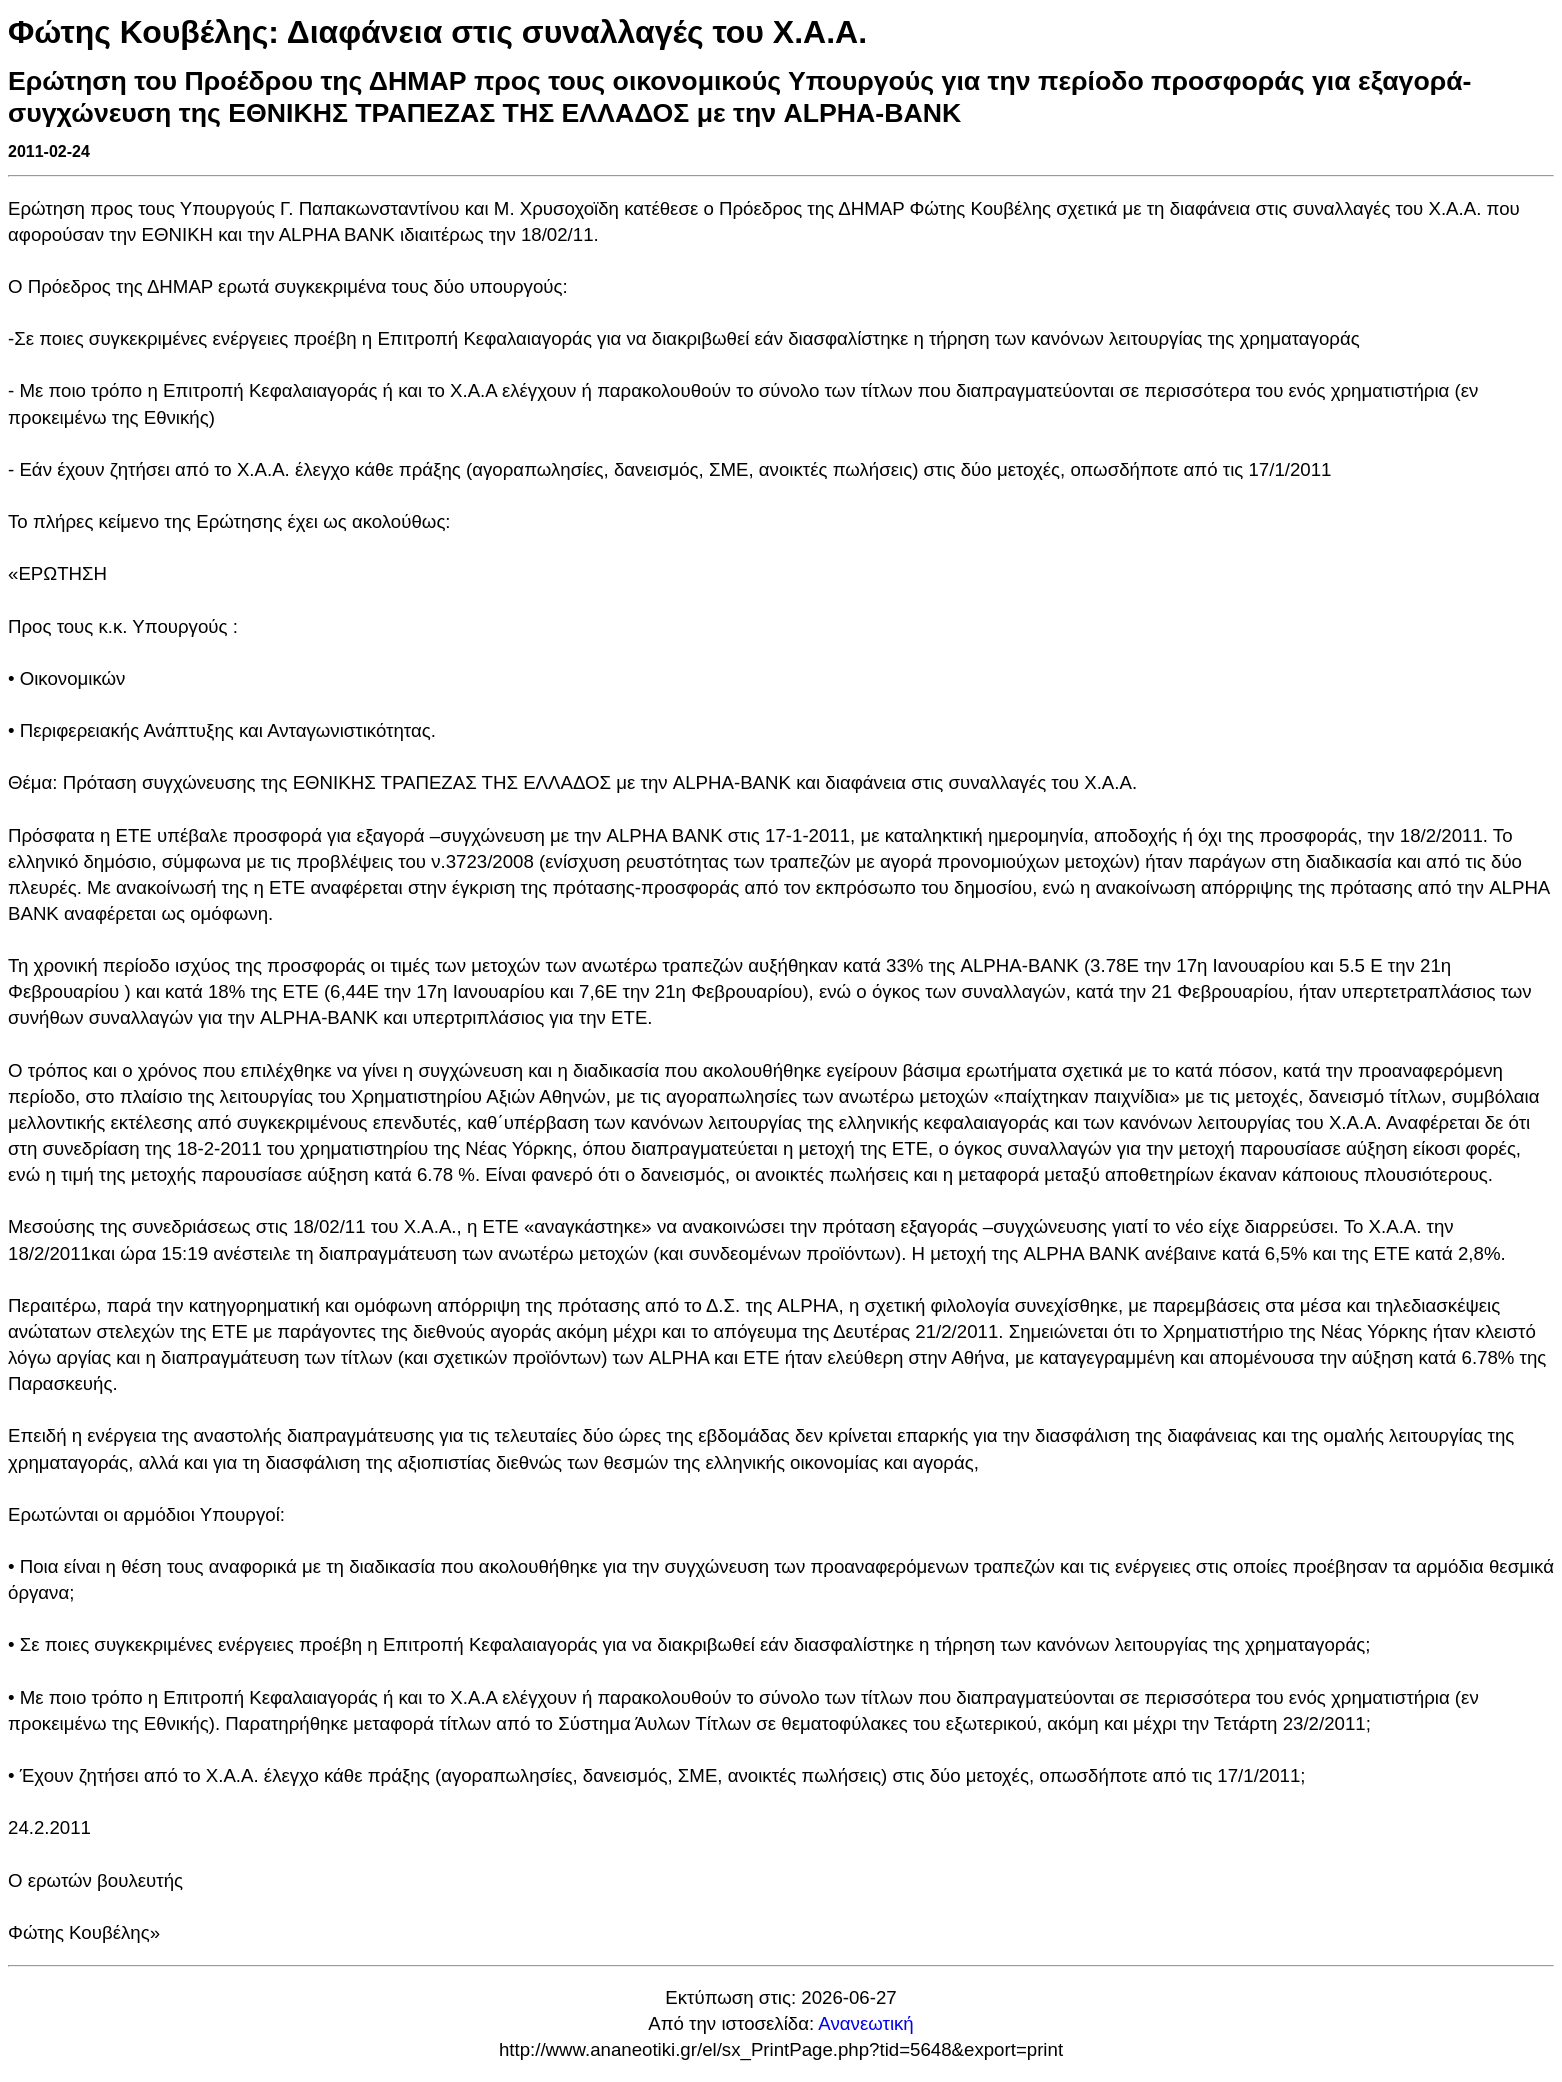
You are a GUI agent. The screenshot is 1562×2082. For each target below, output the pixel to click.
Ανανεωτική (865, 2023)
